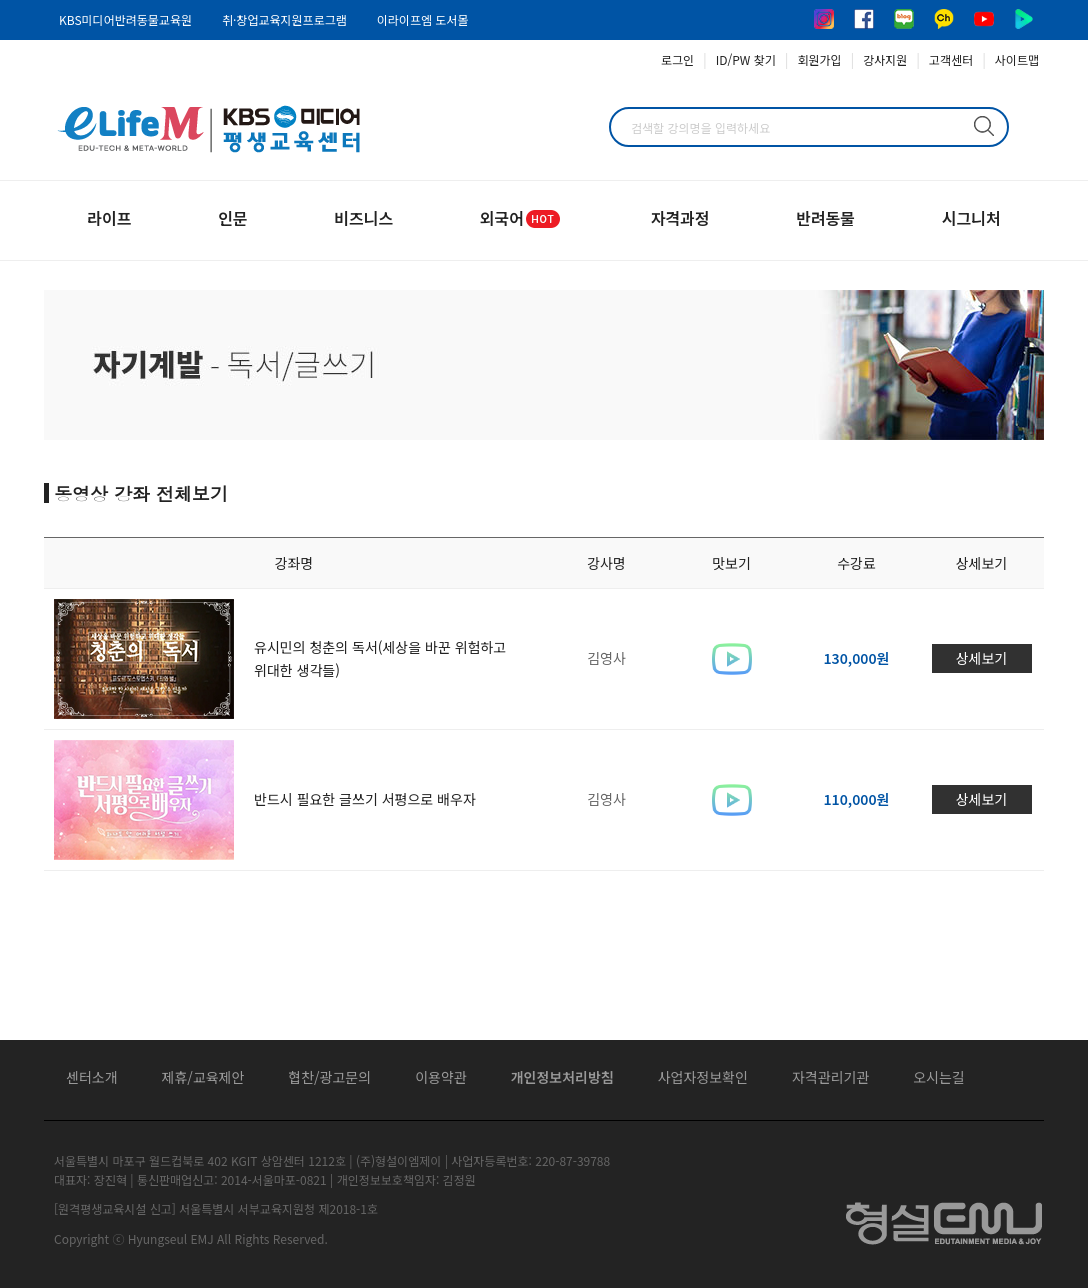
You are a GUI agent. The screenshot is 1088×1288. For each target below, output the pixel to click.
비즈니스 (363, 218)
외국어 (522, 218)
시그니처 (971, 218)
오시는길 (939, 1077)
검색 (984, 126)
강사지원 (885, 59)
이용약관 (441, 1077)
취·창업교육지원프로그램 (284, 19)
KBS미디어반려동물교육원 (125, 19)
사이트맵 (1017, 59)
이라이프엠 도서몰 (423, 19)
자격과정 (680, 218)
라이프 (109, 218)
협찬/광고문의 (329, 1077)
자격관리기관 (830, 1077)
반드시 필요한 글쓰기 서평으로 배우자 (365, 799)
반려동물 (825, 218)
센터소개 (92, 1077)
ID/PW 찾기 (746, 59)
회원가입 (819, 59)
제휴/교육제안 (203, 1077)
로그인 (677, 59)
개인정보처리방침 (562, 1077)
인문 (232, 218)
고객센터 (951, 59)
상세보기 (982, 658)
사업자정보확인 (703, 1077)
